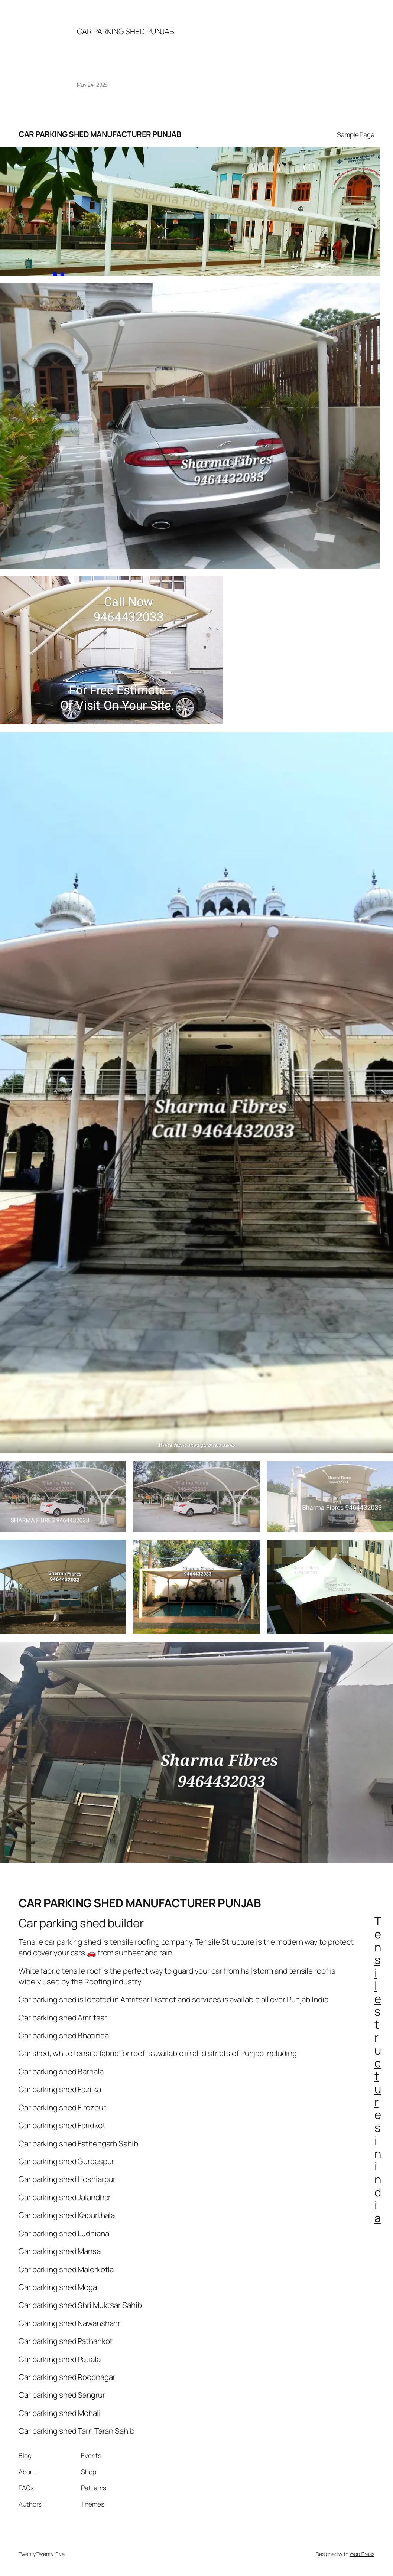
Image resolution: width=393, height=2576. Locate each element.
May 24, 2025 (92, 84)
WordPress (362, 2553)
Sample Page (355, 134)
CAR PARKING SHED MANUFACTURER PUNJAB (100, 134)
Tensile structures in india (377, 2069)
